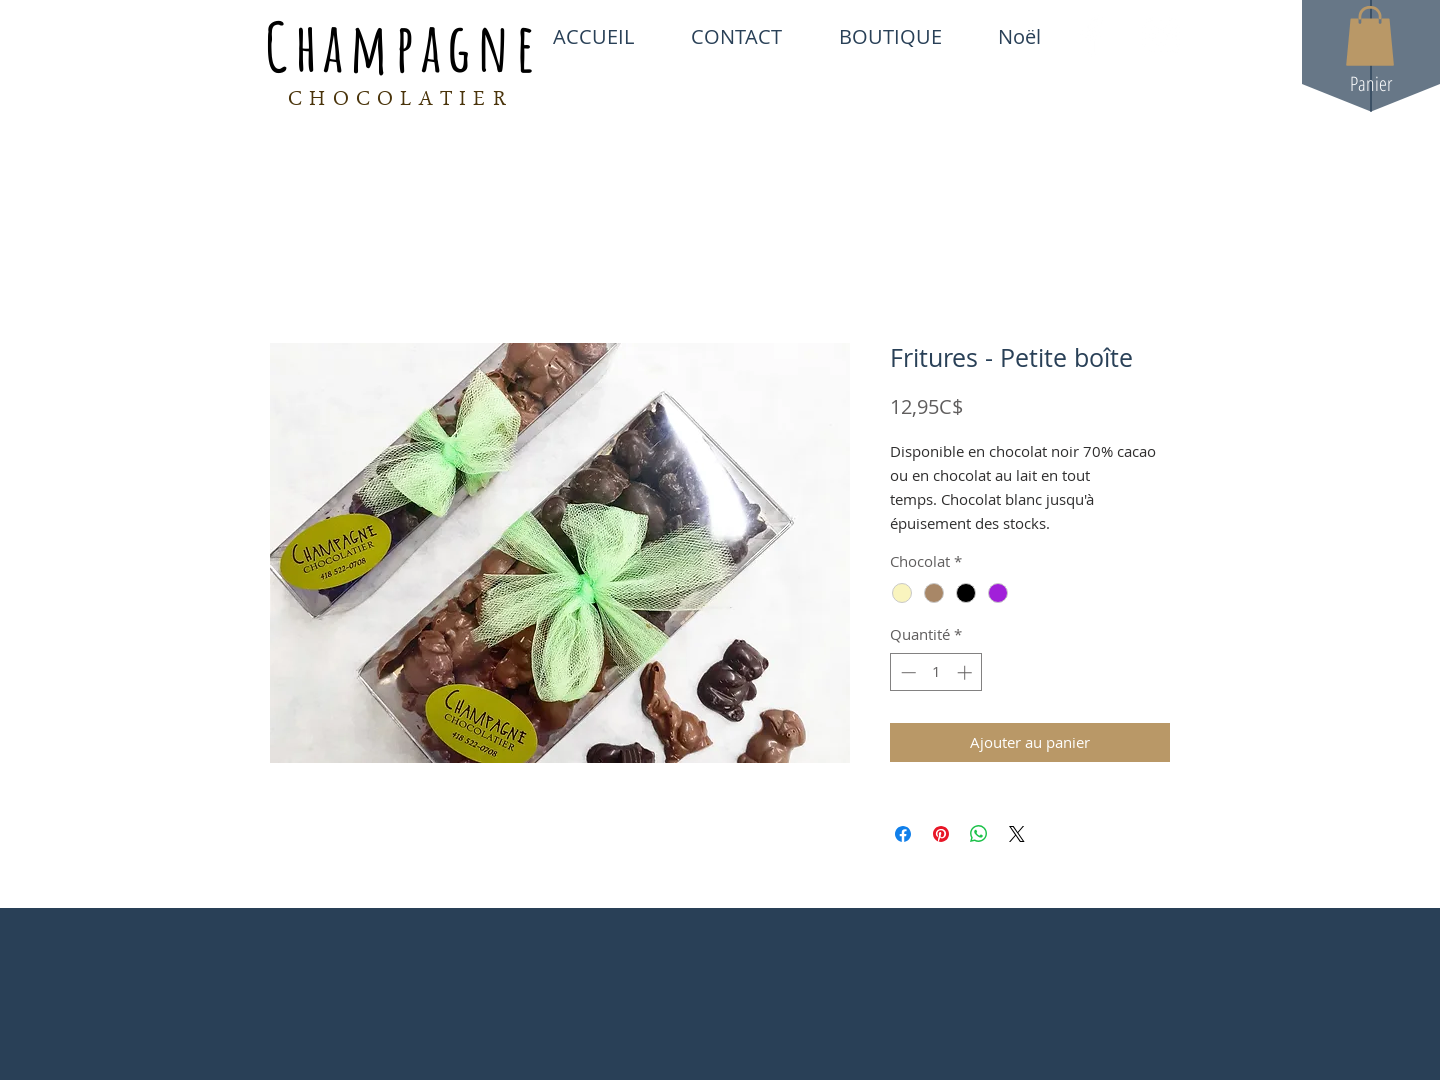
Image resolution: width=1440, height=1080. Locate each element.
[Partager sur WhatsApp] (979, 834)
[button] (1370, 36)
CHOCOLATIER (400, 101)
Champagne (403, 46)
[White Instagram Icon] (1161, 36)
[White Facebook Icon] (1092, 36)
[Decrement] (906, 672)
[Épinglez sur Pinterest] (941, 834)
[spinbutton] (936, 672)
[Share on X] (1017, 834)
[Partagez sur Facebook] (903, 834)
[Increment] (966, 672)
